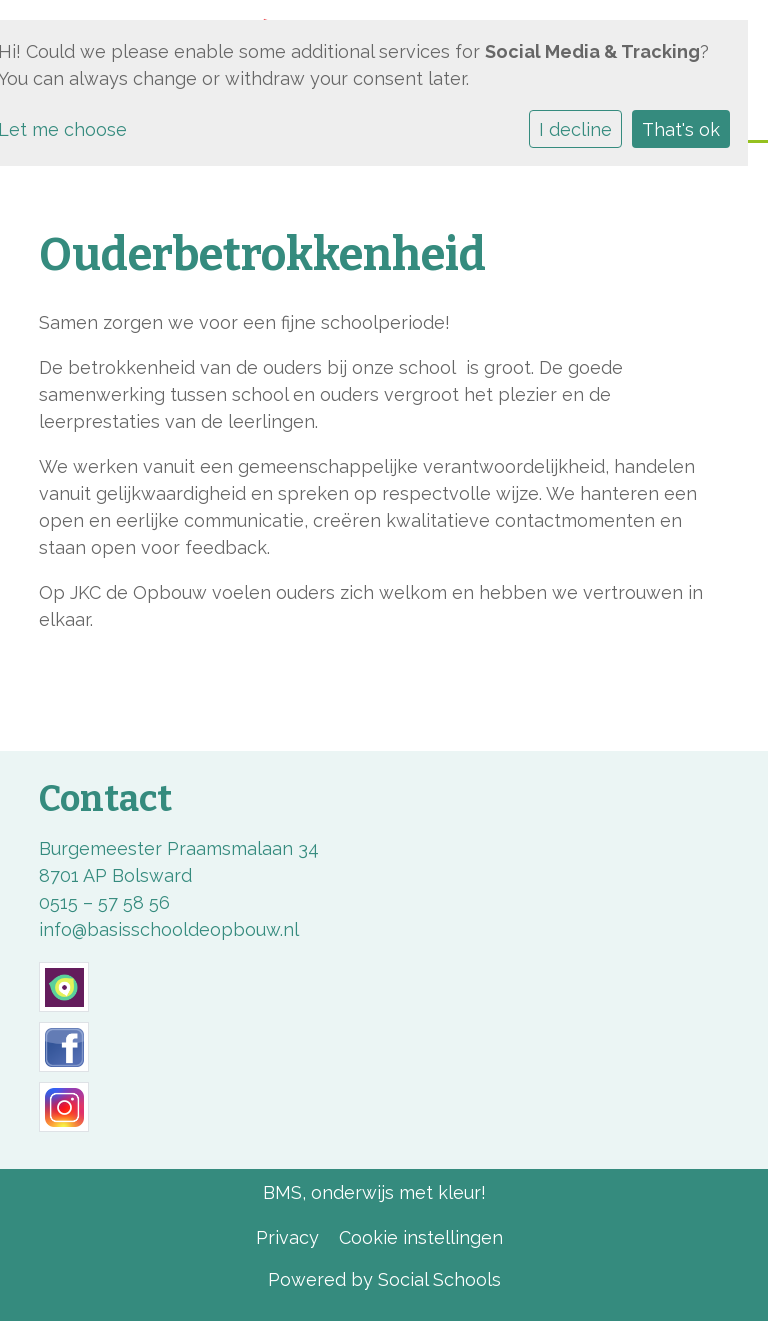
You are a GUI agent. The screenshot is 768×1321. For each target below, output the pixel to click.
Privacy (287, 1237)
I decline (575, 129)
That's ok (681, 129)
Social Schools (439, 1279)
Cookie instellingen (421, 1237)
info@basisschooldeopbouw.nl (169, 929)
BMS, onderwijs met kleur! (374, 1192)
